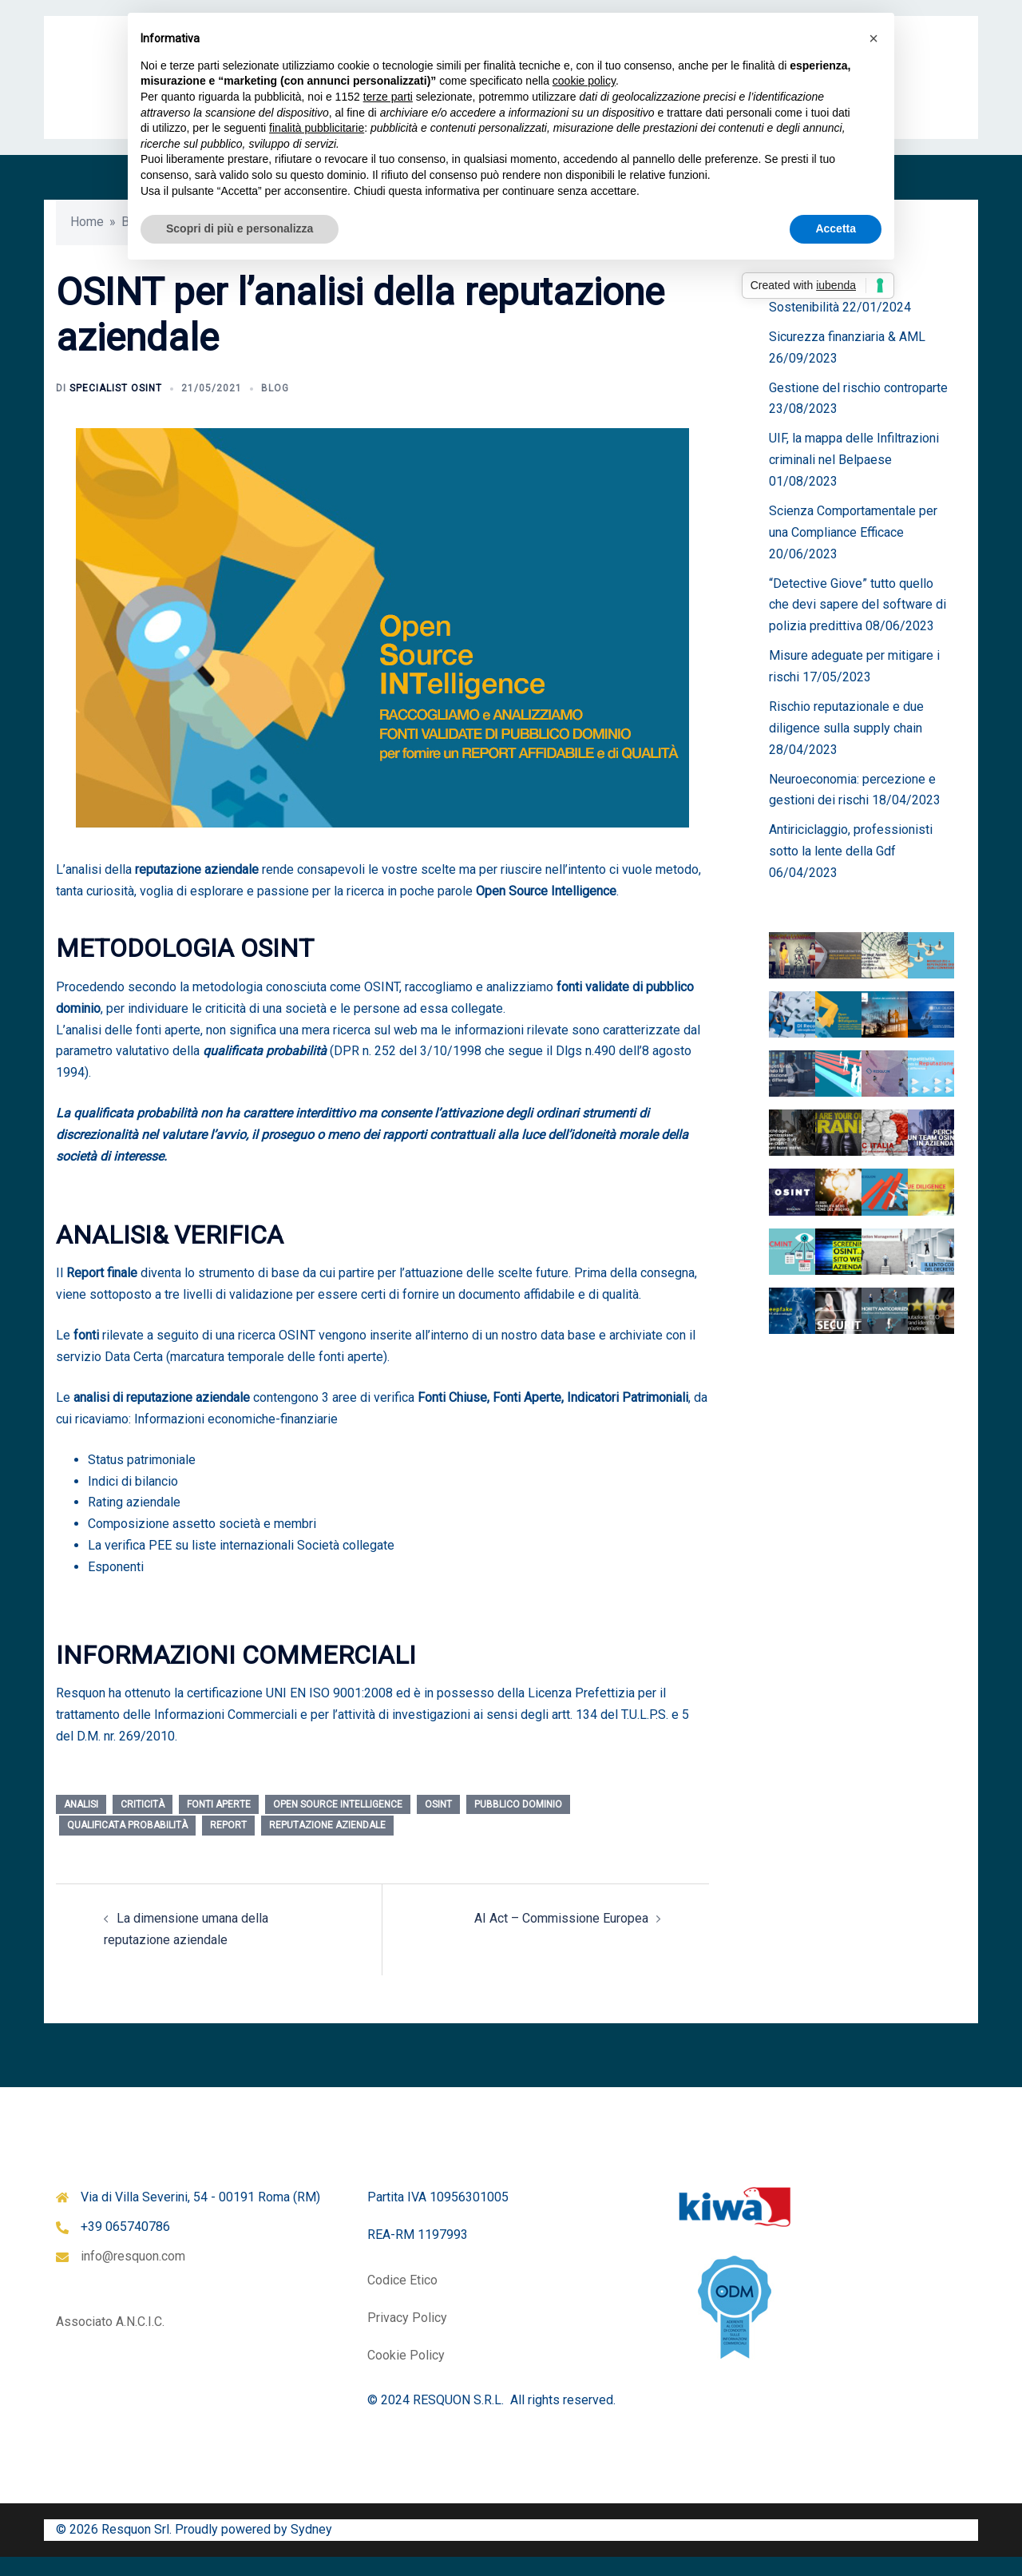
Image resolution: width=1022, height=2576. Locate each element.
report (228, 1844)
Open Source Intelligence (337, 1823)
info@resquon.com (133, 2275)
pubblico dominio (518, 1823)
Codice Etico (402, 2299)
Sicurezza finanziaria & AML (847, 355)
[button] (873, 38)
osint (438, 1823)
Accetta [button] (835, 228)
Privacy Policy (407, 2336)
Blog (275, 407)
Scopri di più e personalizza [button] (239, 228)
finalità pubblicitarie (316, 127)
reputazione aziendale (327, 1844)
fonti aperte (219, 1823)
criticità (142, 1823)
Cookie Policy (406, 2374)
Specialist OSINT (115, 407)
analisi (81, 1823)
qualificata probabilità (127, 1844)
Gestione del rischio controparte (858, 407)
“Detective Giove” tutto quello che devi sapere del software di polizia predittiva (857, 624)
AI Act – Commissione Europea (561, 1937)
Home (87, 240)
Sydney (311, 2548)
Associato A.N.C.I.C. (110, 2340)
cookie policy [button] (584, 80)
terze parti (388, 96)
